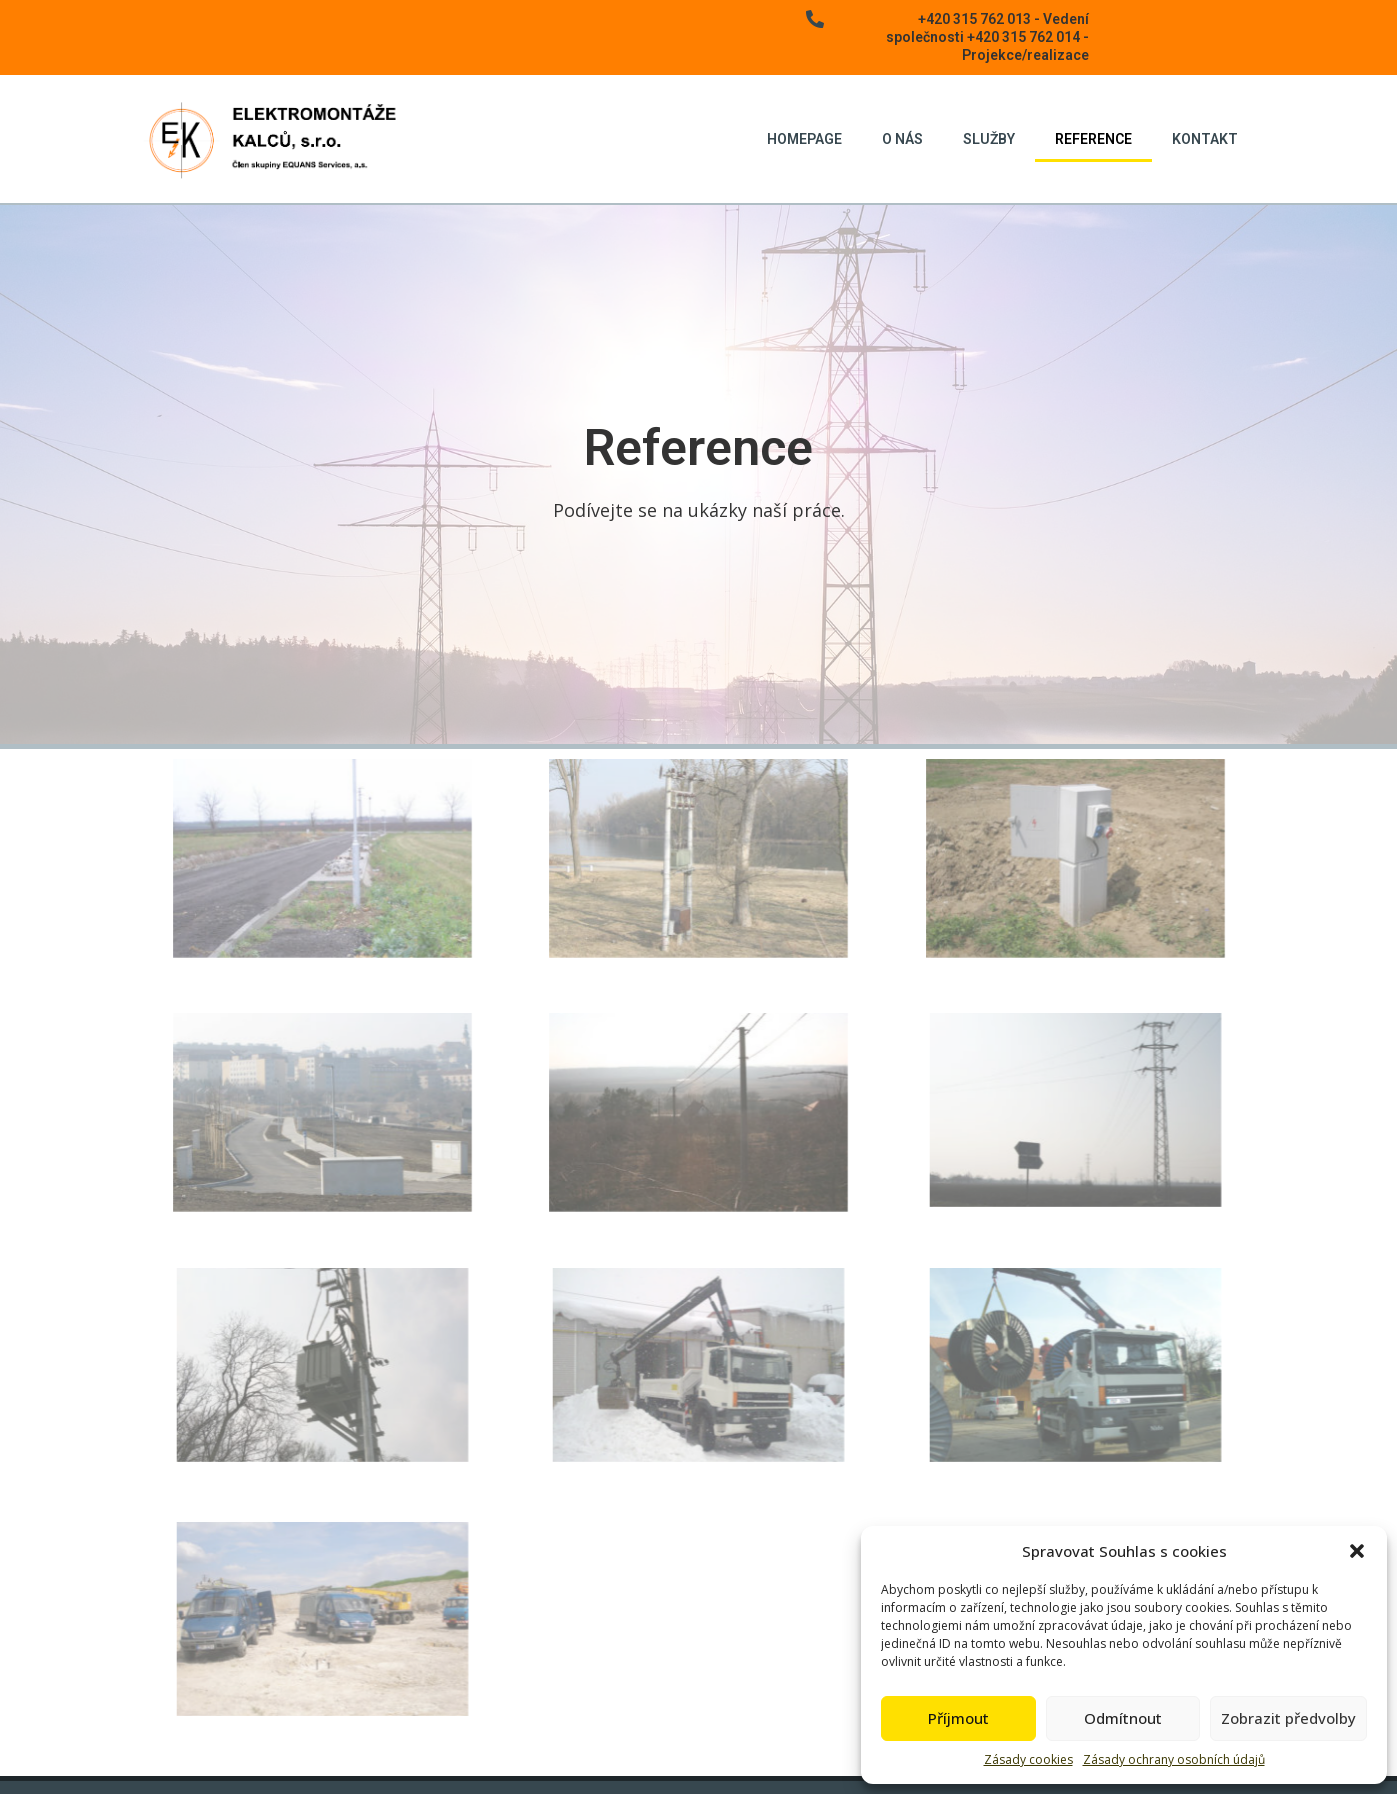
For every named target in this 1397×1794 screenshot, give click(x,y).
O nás (902, 139)
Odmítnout (1123, 1718)
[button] (1357, 1551)
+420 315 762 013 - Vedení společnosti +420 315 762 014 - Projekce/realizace (987, 37)
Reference (1093, 139)
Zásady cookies (1028, 1759)
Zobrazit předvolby (1288, 1718)
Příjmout (958, 1718)
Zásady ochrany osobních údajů (1174, 1759)
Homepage (804, 139)
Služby (989, 139)
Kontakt (1205, 139)
